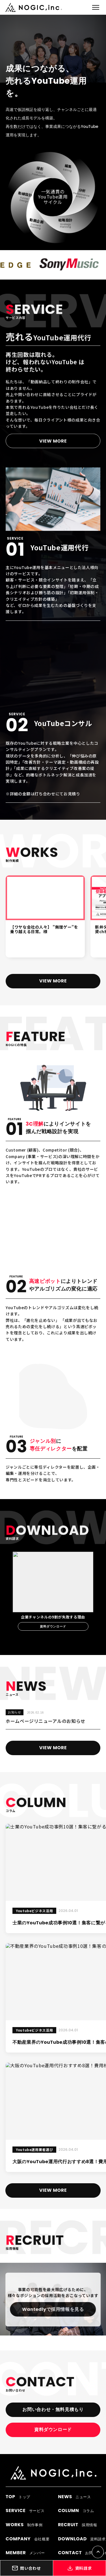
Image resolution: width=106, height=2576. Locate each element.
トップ (18, 2496)
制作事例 (24, 2524)
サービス (25, 2510)
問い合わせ (26, 2568)
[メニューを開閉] (96, 7)
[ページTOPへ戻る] (98, 2552)
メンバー (25, 2552)
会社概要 (27, 2539)
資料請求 (79, 2568)
